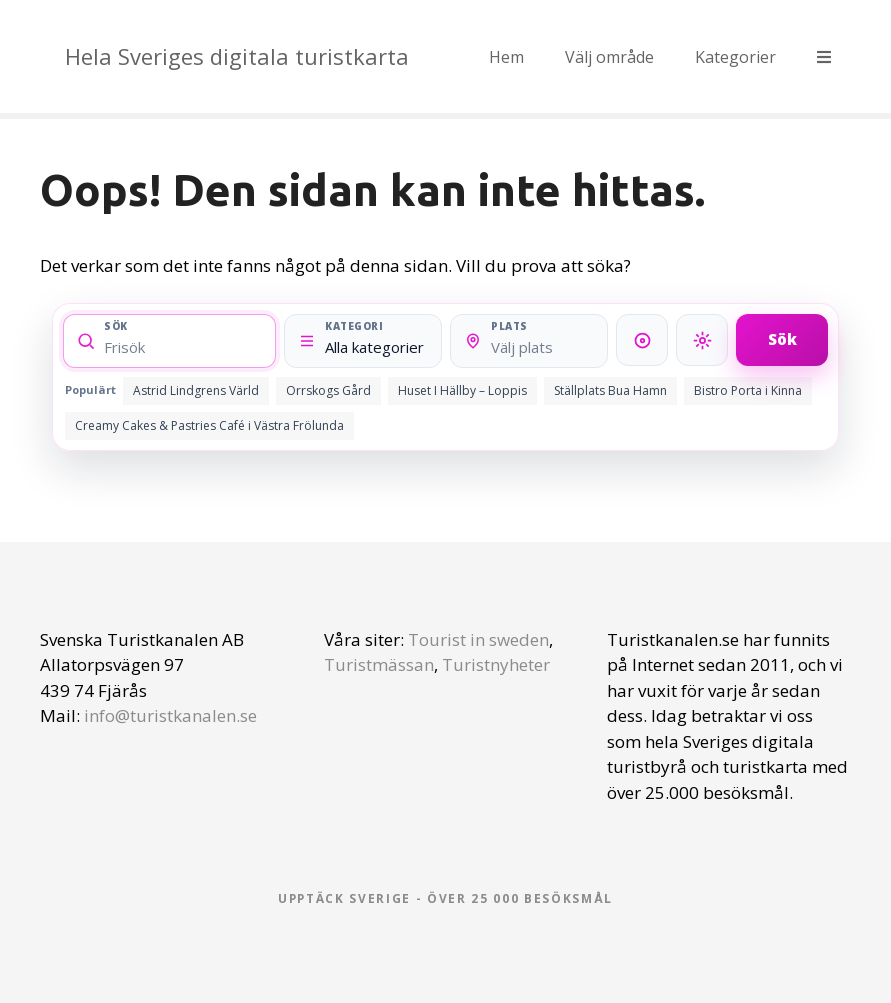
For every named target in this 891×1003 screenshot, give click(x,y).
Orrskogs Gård (328, 390)
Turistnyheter (496, 664)
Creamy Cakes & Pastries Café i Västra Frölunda (209, 425)
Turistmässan (379, 664)
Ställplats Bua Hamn (610, 390)
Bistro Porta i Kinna (748, 390)
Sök (782, 339)
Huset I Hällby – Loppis (462, 390)
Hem (506, 57)
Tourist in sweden (478, 639)
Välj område (609, 57)
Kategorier (735, 57)
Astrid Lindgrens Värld (196, 390)
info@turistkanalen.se (170, 715)
